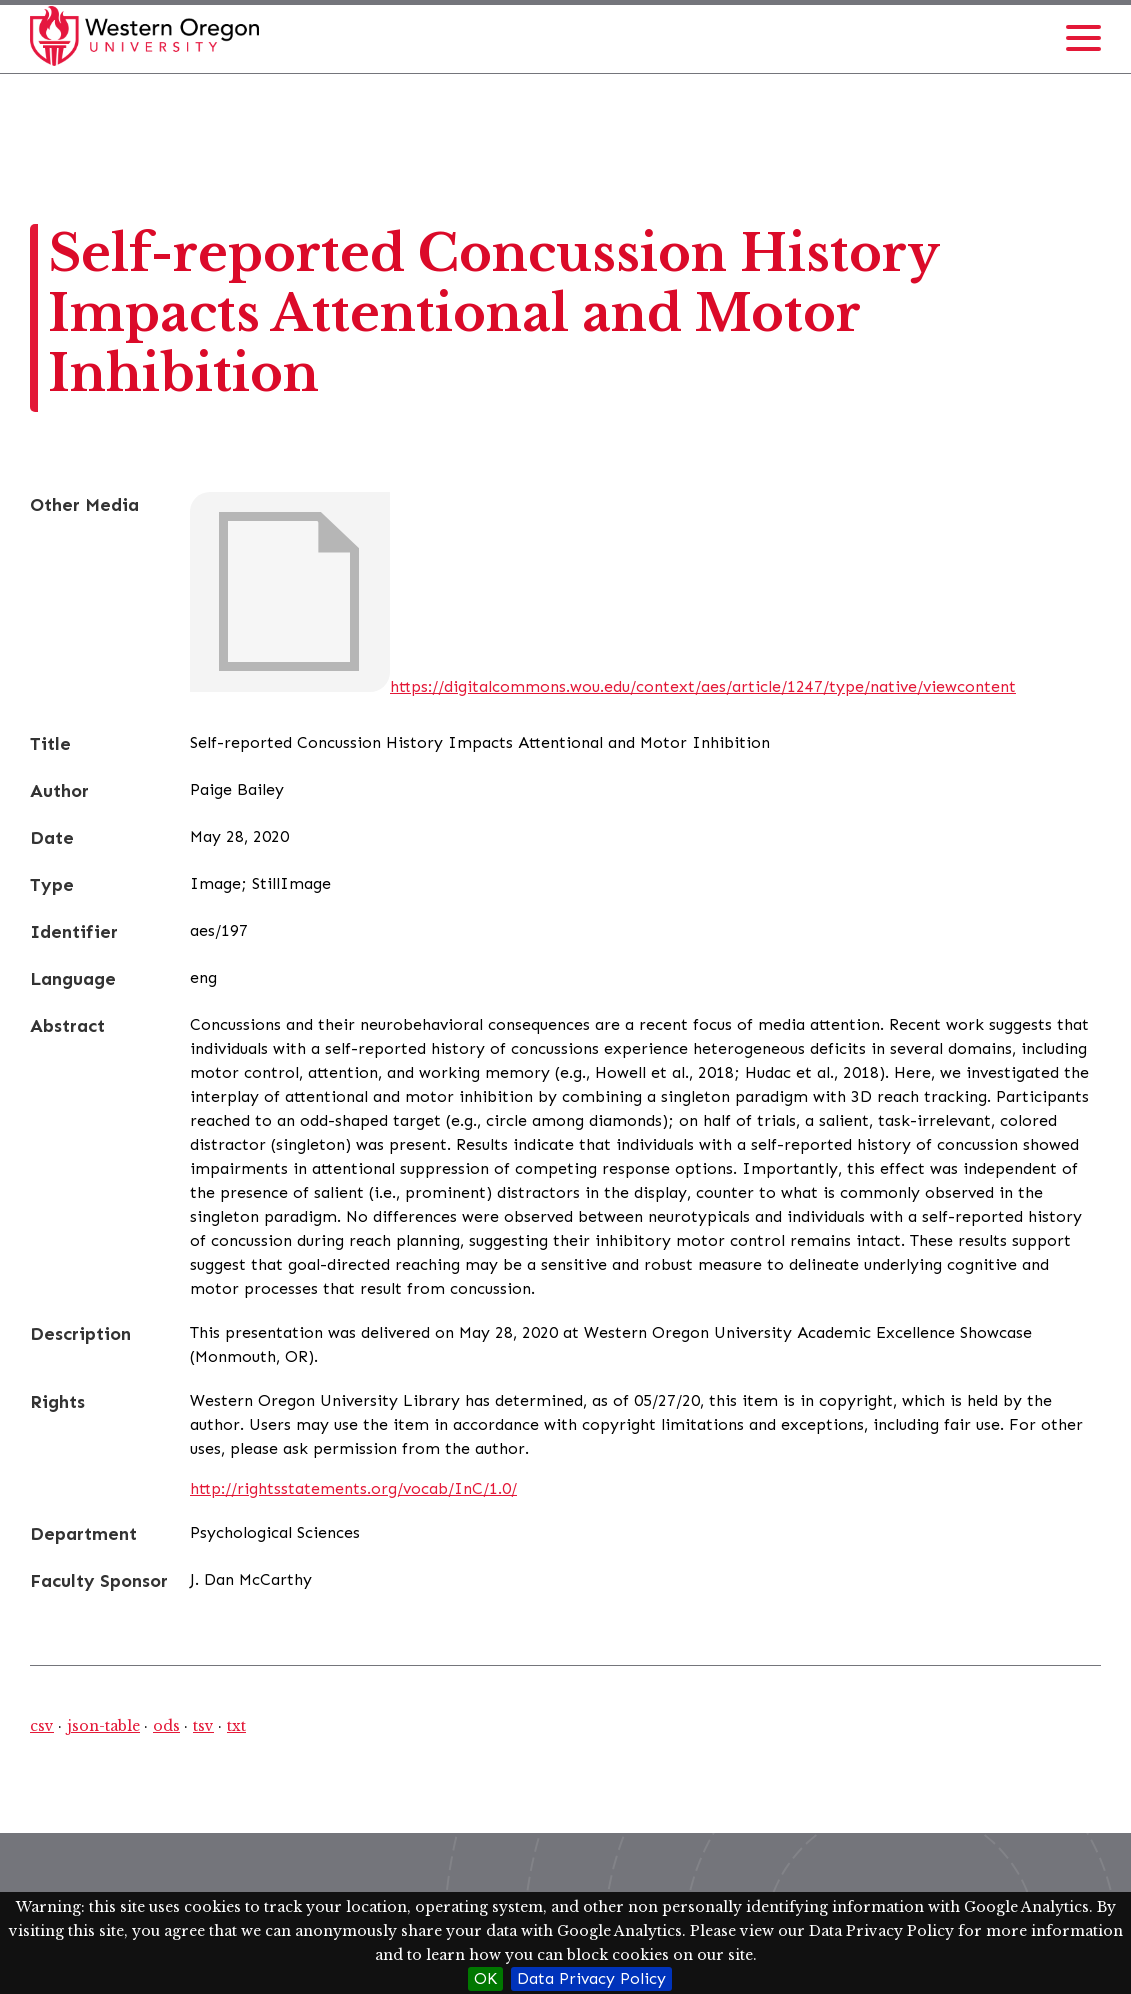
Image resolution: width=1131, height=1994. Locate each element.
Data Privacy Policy (591, 1978)
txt (236, 1726)
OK (485, 1978)
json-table (103, 1726)
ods (166, 1726)
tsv (203, 1726)
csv (42, 1726)
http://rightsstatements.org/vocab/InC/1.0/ (353, 1488)
